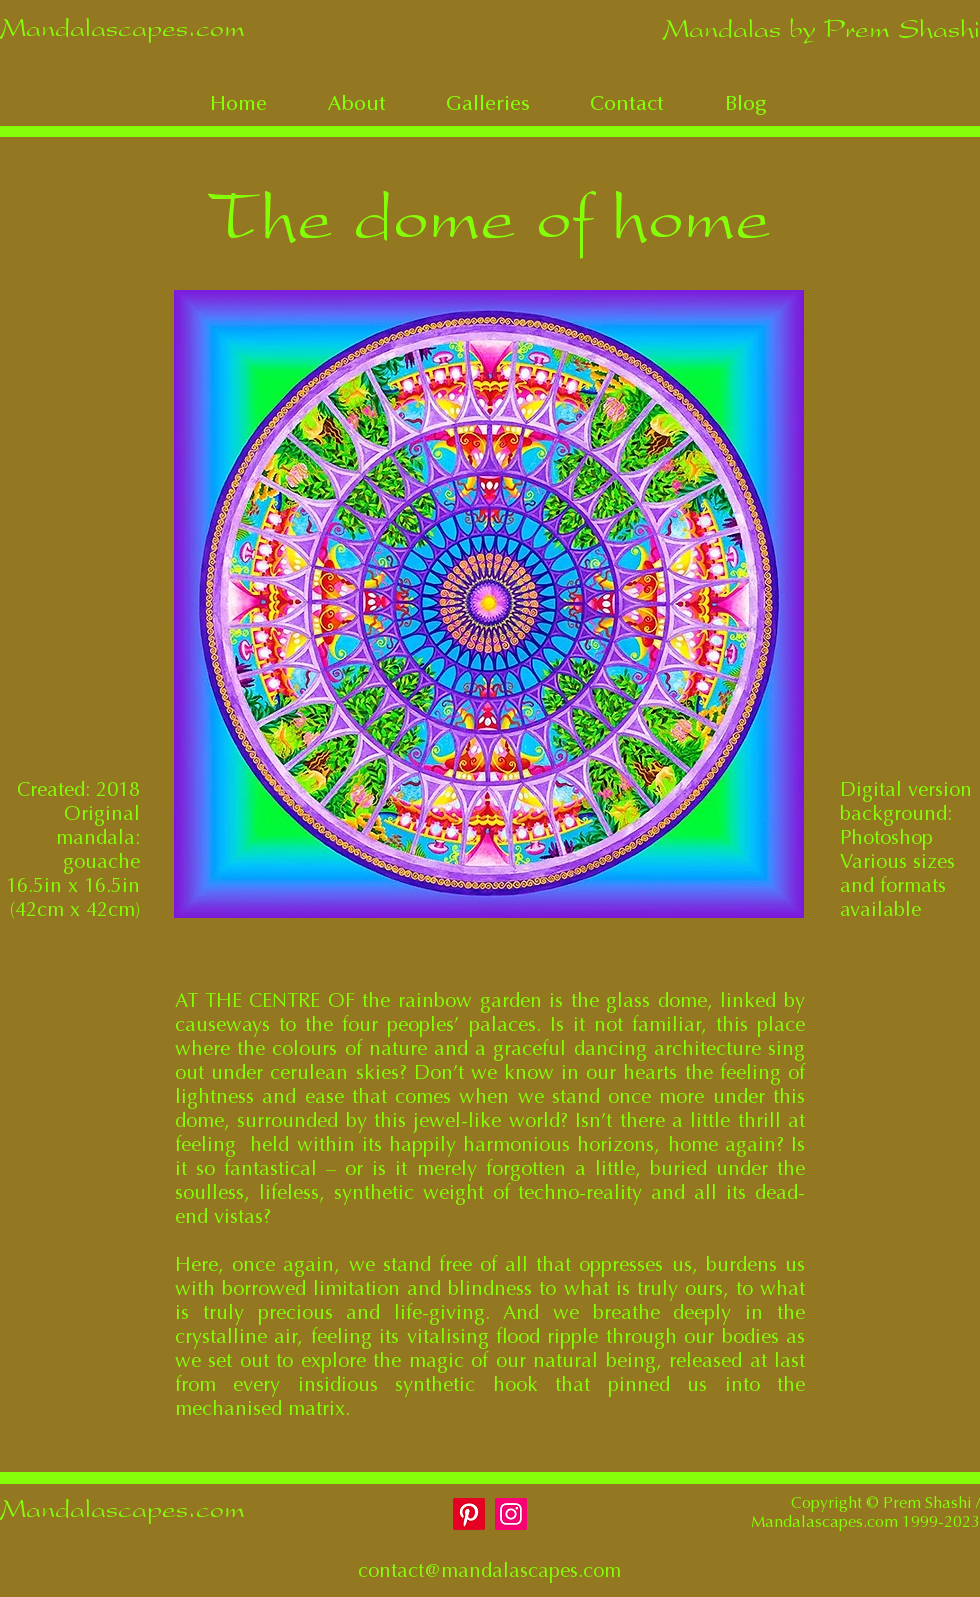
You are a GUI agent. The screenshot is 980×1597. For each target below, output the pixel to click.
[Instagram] (511, 1514)
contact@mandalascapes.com (489, 1572)
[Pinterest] (469, 1514)
